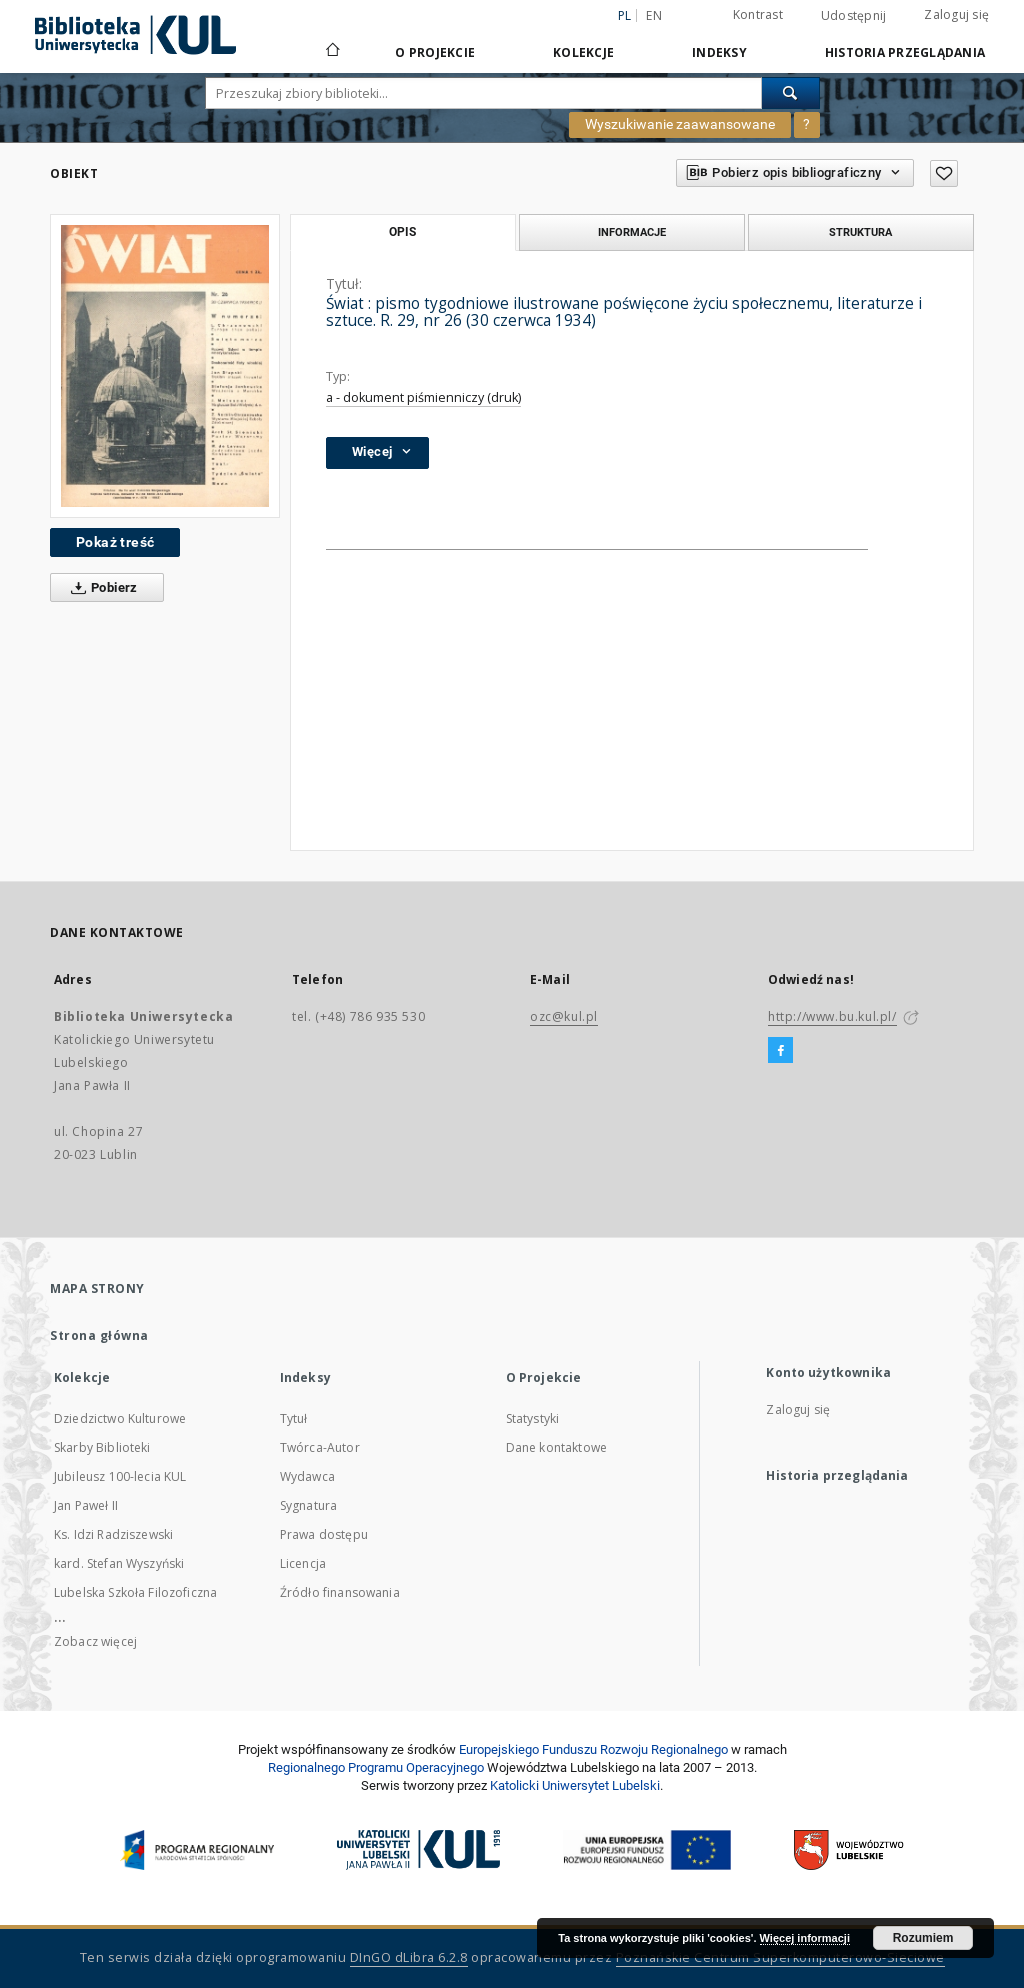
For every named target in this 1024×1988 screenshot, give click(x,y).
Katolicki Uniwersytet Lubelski (575, 1785)
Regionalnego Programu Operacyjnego (376, 1767)
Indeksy (719, 52)
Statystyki (533, 1418)
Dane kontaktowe (556, 1447)
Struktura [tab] (860, 232)
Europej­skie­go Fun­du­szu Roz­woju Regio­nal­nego (593, 1749)
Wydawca (307, 1476)
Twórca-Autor (320, 1447)
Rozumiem (923, 1938)
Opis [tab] (402, 232)
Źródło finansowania (340, 1592)
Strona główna (99, 1335)
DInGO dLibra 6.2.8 (409, 1957)
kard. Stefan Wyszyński (119, 1563)
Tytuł (294, 1418)
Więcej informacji (805, 1938)
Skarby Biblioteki (102, 1447)
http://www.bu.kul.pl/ (832, 1016)
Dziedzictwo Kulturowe (120, 1418)
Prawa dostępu (324, 1534)
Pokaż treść (115, 542)
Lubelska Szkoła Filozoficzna (135, 1592)
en (654, 15)
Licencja (303, 1563)
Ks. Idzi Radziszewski (113, 1534)
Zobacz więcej (95, 1641)
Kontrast (758, 14)
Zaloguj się (956, 14)
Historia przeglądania (905, 52)
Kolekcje (583, 52)
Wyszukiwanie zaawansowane (680, 124)
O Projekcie (435, 52)
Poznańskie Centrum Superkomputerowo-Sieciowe (780, 1957)
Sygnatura (308, 1505)
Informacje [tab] (632, 232)
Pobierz (100, 588)
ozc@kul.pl (564, 1016)
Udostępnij (854, 16)
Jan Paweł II (86, 1505)
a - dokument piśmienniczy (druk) (423, 397)
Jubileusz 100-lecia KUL (120, 1476)
